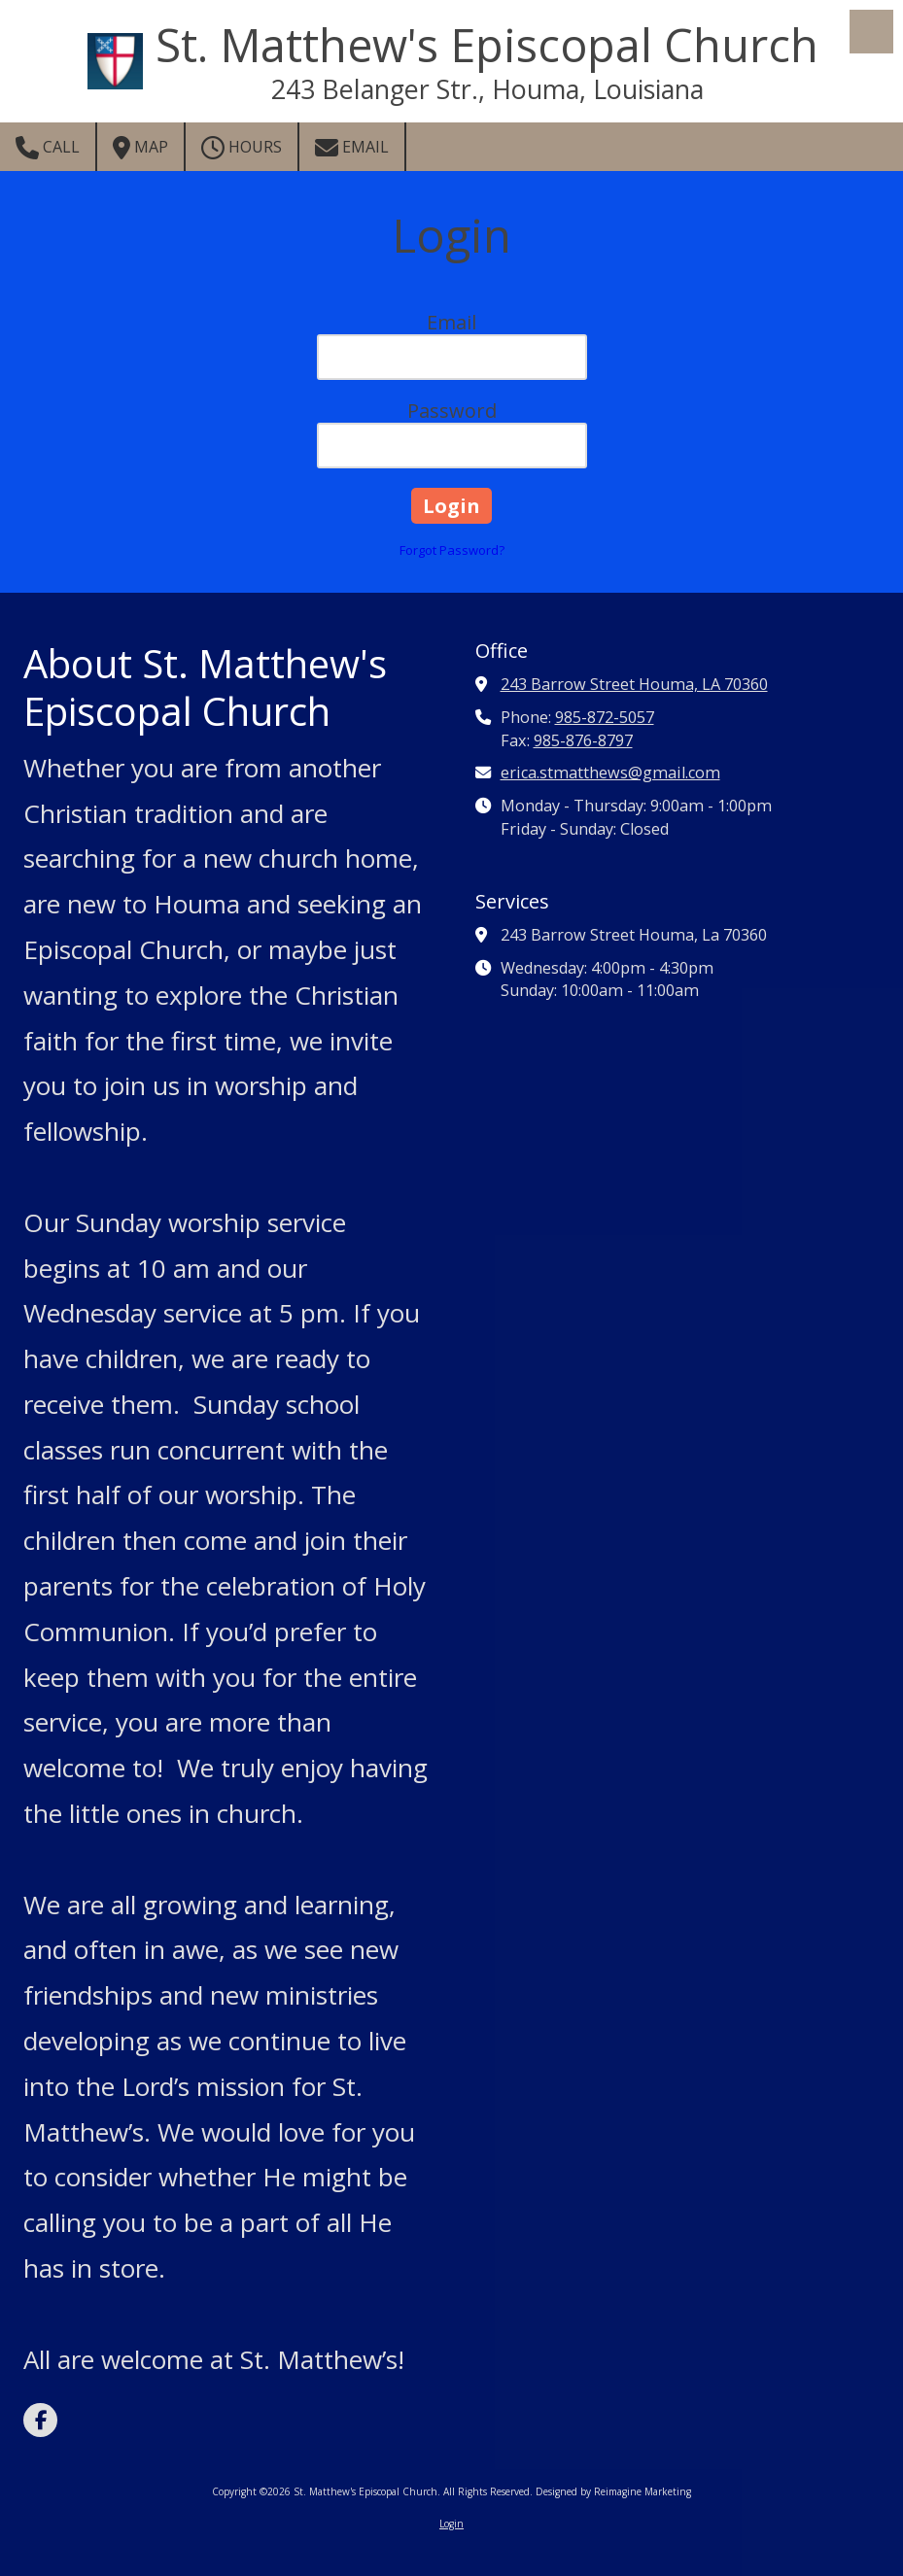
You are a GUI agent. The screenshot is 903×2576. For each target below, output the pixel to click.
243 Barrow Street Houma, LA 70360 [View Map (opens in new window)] (634, 684)
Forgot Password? (451, 550)
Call (48, 147)
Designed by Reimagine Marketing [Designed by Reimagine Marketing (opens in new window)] (613, 2491)
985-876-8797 (583, 740)
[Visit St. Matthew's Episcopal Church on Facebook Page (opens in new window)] (40, 2420)
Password (452, 410)
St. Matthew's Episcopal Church (487, 45)
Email (352, 147)
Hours (241, 147)
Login (451, 2523)
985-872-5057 (604, 717)
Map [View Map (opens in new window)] (140, 147)
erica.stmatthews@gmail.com (610, 772)
